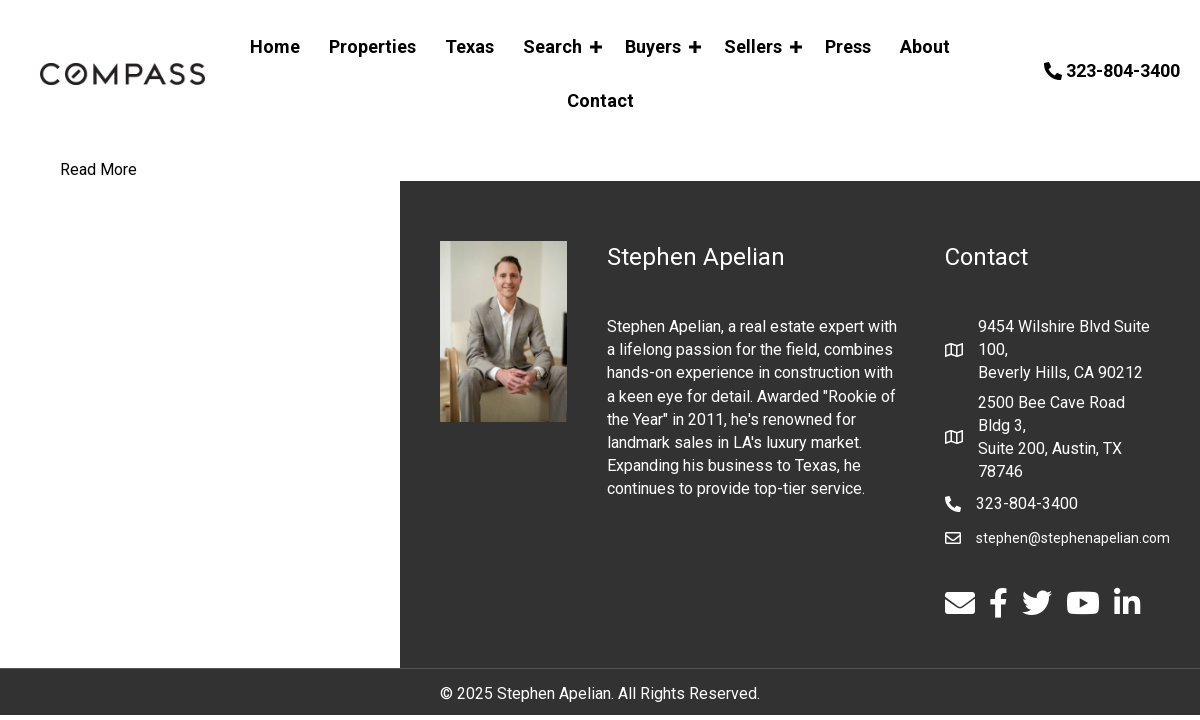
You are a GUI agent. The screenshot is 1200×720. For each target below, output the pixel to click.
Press (848, 46)
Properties (372, 46)
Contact (600, 100)
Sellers (753, 46)
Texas (469, 46)
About (925, 46)
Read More (98, 169)
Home (275, 46)
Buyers (653, 46)
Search (552, 46)
